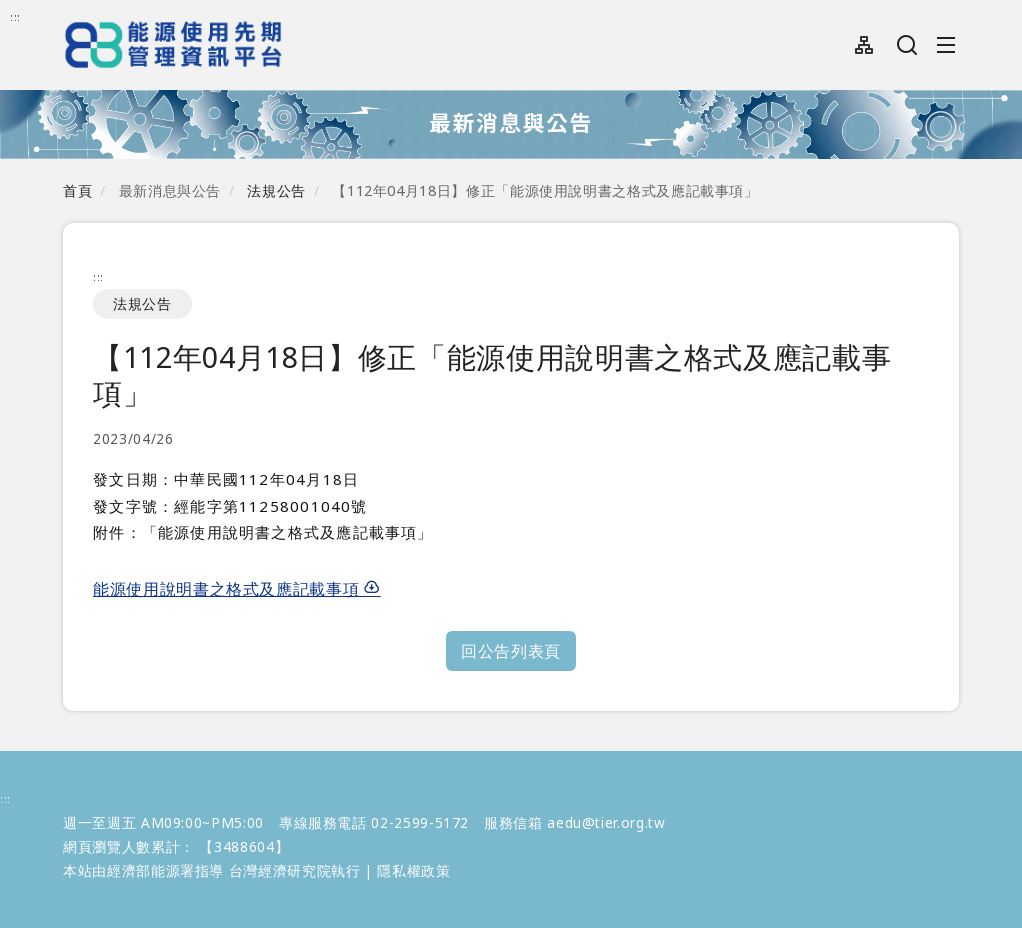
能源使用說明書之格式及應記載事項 (237, 589)
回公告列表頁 (511, 651)
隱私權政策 (413, 870)
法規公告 (276, 190)
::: (15, 16)
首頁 (77, 190)
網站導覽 (864, 45)
